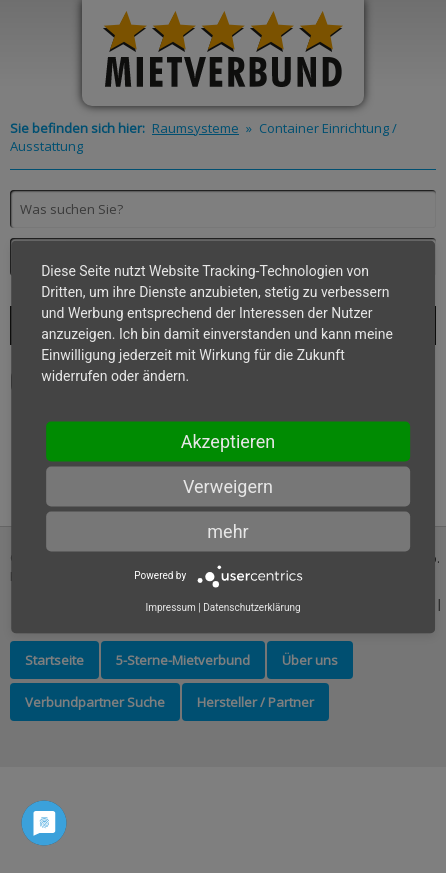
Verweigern (228, 485)
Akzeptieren (228, 440)
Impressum (170, 606)
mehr (227, 530)
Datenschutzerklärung (251, 606)
